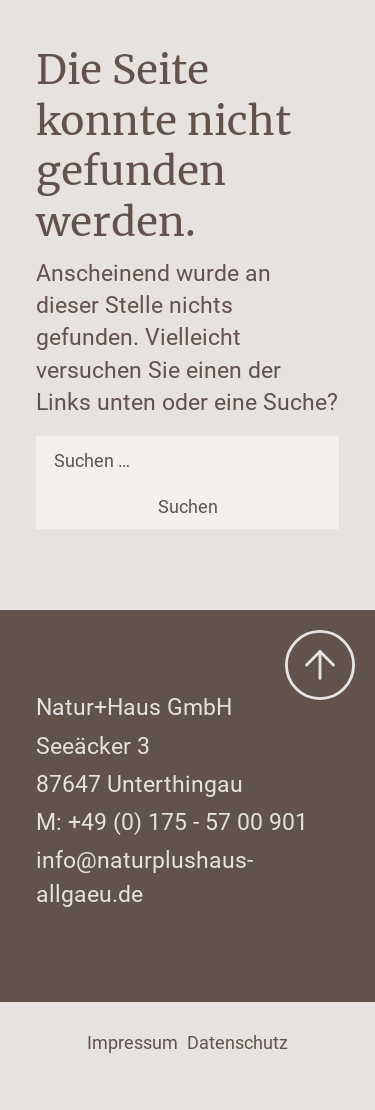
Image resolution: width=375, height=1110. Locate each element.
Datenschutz (237, 1042)
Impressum (132, 1042)
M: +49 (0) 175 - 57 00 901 (172, 822)
